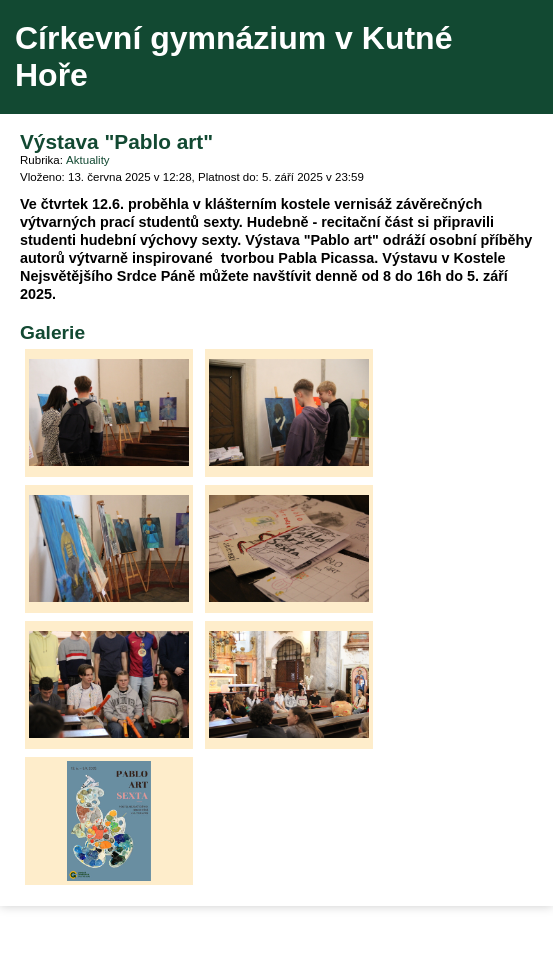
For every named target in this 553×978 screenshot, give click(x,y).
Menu (512, 57)
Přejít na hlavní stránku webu (276, 57)
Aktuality (88, 160)
